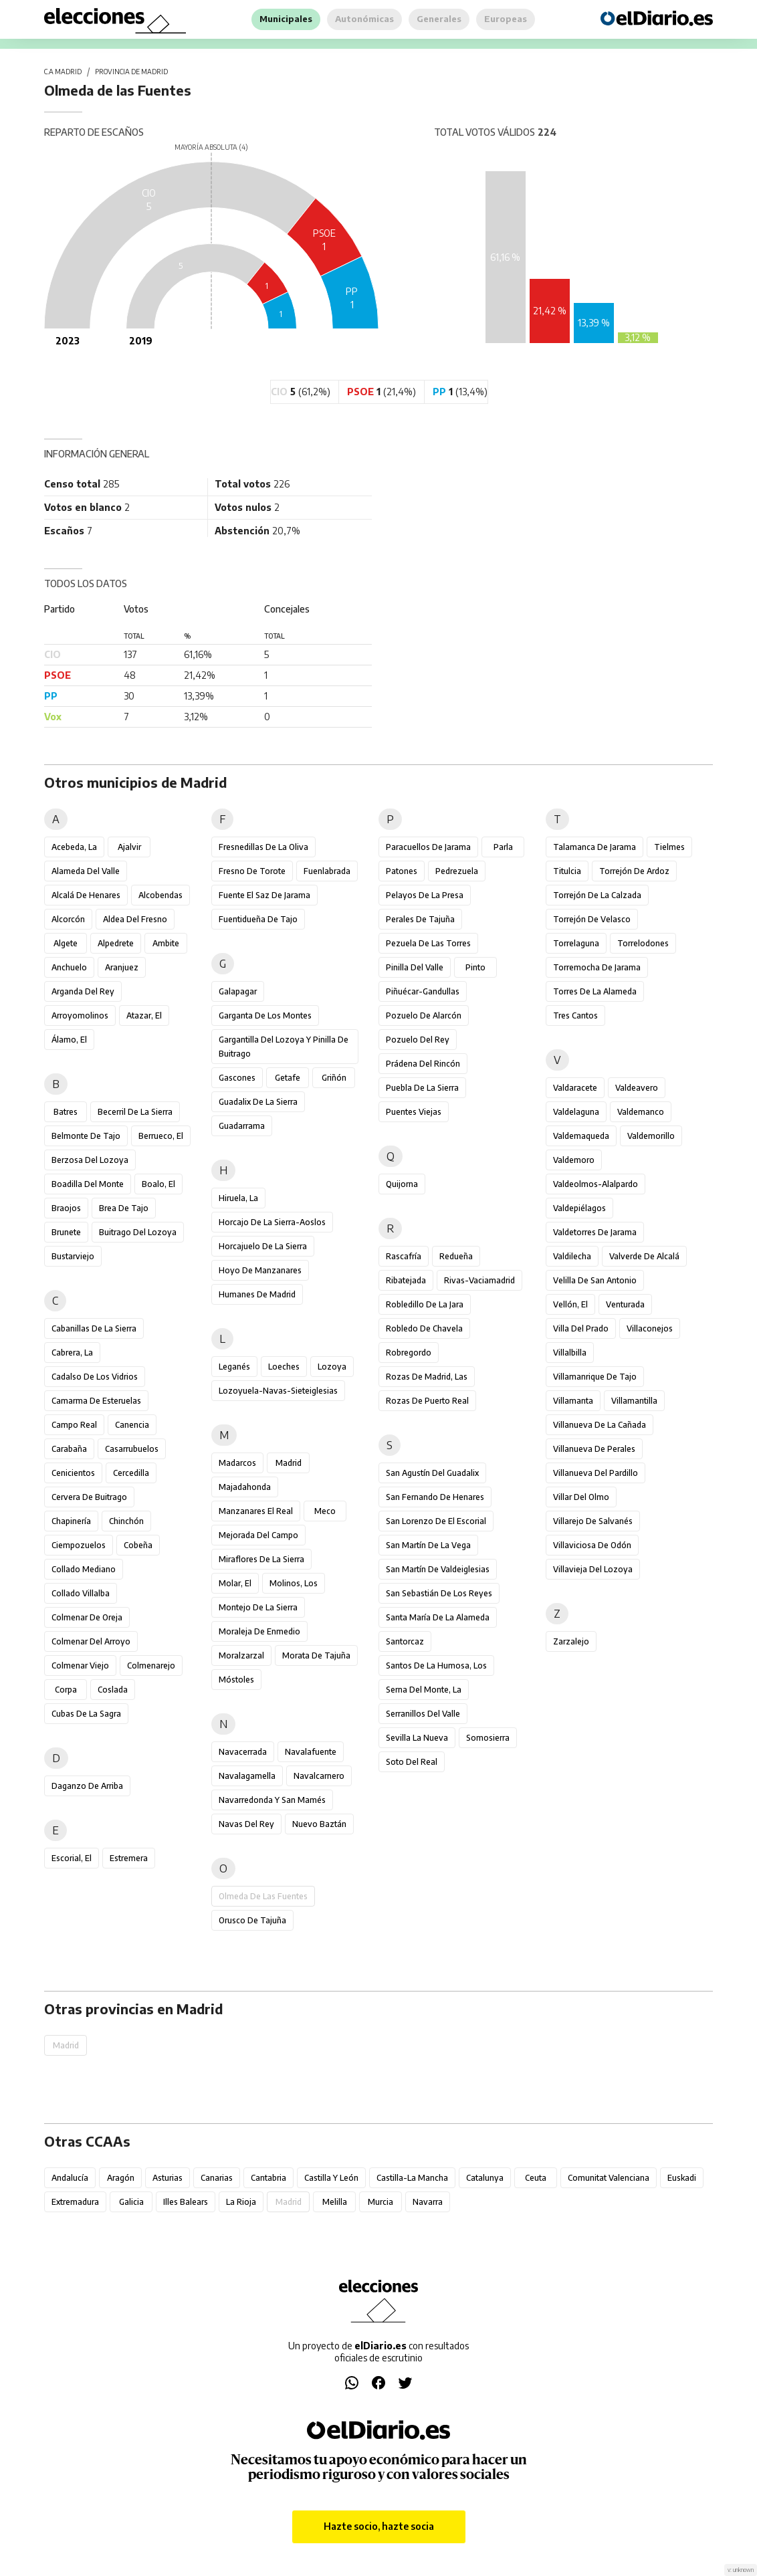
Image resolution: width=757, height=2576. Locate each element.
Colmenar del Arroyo (90, 1641)
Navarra (428, 2202)
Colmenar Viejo (80, 1665)
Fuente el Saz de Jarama (264, 895)
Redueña (456, 1256)
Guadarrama (242, 1126)
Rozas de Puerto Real (427, 1401)
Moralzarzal (241, 1655)
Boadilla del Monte (87, 1184)
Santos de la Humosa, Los (436, 1665)
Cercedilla (131, 1473)
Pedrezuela (456, 871)
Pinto (475, 967)
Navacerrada (243, 1752)
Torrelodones (643, 943)
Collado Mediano (83, 1569)
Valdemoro (573, 1160)
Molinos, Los (293, 1583)
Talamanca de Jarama (594, 847)
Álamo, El (69, 1040)
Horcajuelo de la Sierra (263, 1246)
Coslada (113, 1690)
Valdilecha (572, 1256)
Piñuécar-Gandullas (422, 991)
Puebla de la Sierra (422, 1088)
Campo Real (74, 1425)
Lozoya (332, 1367)
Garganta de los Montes (265, 1015)
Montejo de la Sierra (258, 1607)
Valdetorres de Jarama (595, 1232)
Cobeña (138, 1545)
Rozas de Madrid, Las (426, 1377)
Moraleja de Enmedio (259, 1631)
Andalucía (69, 2178)
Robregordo (408, 1353)
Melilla (334, 2202)
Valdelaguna (576, 1112)
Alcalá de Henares (85, 895)
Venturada (625, 1304)
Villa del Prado (581, 1328)
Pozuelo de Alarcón (423, 1015)
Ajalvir (129, 847)
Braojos (66, 1208)
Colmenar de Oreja (86, 1617)
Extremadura (75, 2202)
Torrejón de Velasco (592, 919)
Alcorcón (68, 919)
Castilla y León (331, 2178)
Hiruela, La (238, 1198)
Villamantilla (634, 1401)
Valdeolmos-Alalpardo (595, 1184)
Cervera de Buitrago (89, 1497)
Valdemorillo (651, 1136)
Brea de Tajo (123, 1208)
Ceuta (535, 2178)
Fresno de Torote (252, 871)
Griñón (334, 1078)
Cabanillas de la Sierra (93, 1328)
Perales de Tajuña (420, 919)
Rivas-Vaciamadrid (479, 1280)
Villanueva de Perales (594, 1449)
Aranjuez (121, 967)
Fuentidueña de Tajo (258, 919)
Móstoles (236, 1680)
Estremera (129, 1858)
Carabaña (69, 1449)
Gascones (237, 1078)
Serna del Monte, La (423, 1690)
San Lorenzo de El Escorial (436, 1521)
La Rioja (241, 2202)
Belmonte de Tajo (85, 1136)
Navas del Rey (246, 1824)
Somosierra (488, 1738)
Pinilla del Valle (414, 967)
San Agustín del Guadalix (432, 1473)
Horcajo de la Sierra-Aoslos (272, 1222)
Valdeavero (636, 1088)
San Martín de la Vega (428, 1545)
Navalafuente (310, 1752)
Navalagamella (247, 1776)
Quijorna (402, 1184)
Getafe (287, 1078)
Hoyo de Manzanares (260, 1270)
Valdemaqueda (581, 1136)
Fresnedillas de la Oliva (263, 847)
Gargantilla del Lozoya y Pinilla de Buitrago (283, 1047)
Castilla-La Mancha (412, 2178)
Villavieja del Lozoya (593, 1569)
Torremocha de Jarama (597, 967)
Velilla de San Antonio (595, 1280)
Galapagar (238, 991)
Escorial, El (71, 1858)
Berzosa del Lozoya (89, 1160)
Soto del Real (411, 1762)
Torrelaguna (576, 943)
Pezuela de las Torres (428, 943)
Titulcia (567, 871)
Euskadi (681, 2178)
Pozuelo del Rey (417, 1040)
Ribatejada (406, 1280)
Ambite (165, 943)
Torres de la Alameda (595, 991)
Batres (65, 1112)
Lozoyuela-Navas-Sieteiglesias (278, 1391)
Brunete (66, 1232)
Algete (65, 943)
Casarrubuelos (131, 1449)
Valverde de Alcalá (644, 1256)
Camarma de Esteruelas (96, 1401)
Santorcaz (405, 1641)
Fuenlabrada (327, 871)
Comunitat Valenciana (608, 2178)
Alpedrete (116, 943)
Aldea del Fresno (135, 919)
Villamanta (573, 1401)
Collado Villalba (80, 1593)
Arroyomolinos (79, 1015)
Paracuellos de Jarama (428, 847)
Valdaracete (575, 1088)
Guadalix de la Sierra (258, 1102)
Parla (503, 847)
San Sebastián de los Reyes (439, 1593)
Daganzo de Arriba (87, 1786)
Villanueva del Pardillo (595, 1473)
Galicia (131, 2202)
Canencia (132, 1425)
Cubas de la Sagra (86, 1714)
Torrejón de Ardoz (634, 871)
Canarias (217, 2178)
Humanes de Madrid (257, 1294)
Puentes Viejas (413, 1112)
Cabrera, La (72, 1353)
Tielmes (669, 847)
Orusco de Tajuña (252, 1920)
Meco (325, 1511)
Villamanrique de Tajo (595, 1377)
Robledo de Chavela (424, 1328)
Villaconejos (650, 1328)
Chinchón (126, 1521)
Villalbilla (569, 1353)
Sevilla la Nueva (417, 1738)
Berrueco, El (160, 1136)
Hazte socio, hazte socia (379, 2526)
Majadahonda (245, 1487)
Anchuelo (69, 967)
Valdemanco (640, 1112)
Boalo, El (158, 1184)
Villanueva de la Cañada (599, 1425)
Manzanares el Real (256, 1511)
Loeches (284, 1367)
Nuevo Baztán (319, 1824)
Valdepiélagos (579, 1208)
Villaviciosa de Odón (592, 1545)
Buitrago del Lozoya (138, 1232)
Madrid (289, 1463)
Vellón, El (570, 1304)
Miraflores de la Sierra (261, 1559)
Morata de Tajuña (316, 1655)
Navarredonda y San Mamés (272, 1800)
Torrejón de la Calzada (597, 895)
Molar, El (235, 1583)
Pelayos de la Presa (424, 895)
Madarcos (237, 1463)
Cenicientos (73, 1473)
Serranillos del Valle (423, 1714)
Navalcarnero (319, 1776)
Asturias (167, 2178)
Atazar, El (144, 1015)
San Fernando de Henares (435, 1497)
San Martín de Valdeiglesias (438, 1569)
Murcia (380, 2202)
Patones (401, 871)
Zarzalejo (571, 1641)
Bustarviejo (72, 1256)
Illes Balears (185, 2202)
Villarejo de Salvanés (593, 1521)
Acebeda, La (74, 847)
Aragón (120, 2178)
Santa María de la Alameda (438, 1617)
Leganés (234, 1367)
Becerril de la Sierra (135, 1112)
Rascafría (403, 1256)
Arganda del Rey (82, 991)
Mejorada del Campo (258, 1535)
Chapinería (71, 1521)
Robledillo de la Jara (424, 1304)
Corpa (66, 1690)
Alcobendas (160, 895)
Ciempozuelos (78, 1545)
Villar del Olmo (581, 1497)
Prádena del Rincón (423, 1064)
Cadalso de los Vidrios (94, 1377)
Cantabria (268, 2178)
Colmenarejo (151, 1665)
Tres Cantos (575, 1015)
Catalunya (485, 2178)
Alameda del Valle (85, 871)
